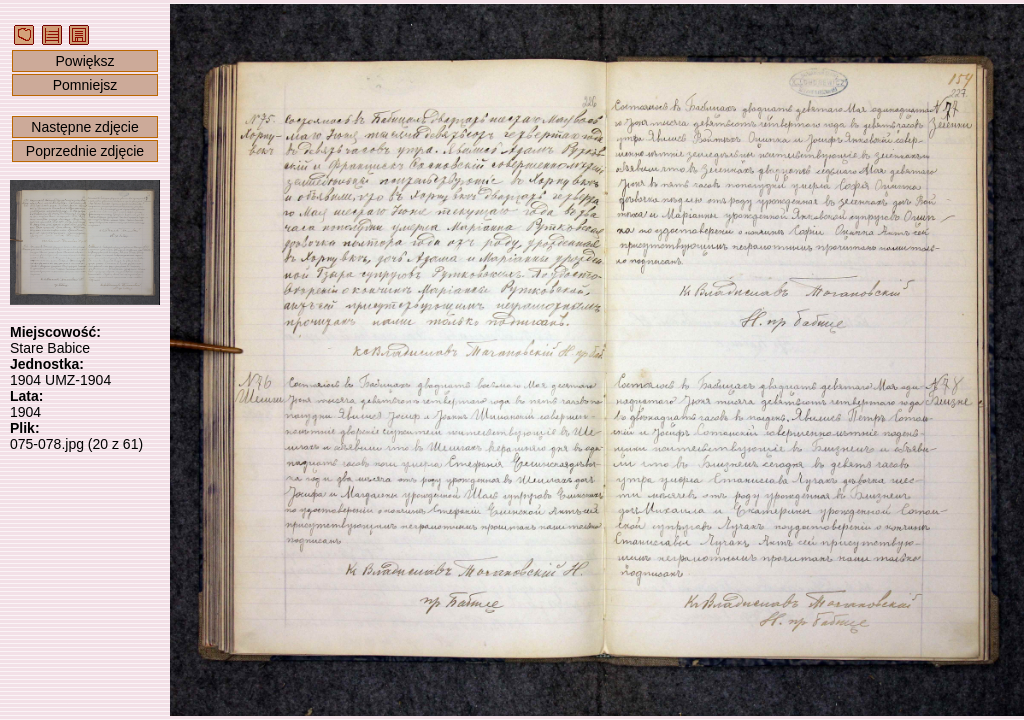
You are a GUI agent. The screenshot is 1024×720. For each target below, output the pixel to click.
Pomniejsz (85, 85)
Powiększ (84, 61)
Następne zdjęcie (84, 127)
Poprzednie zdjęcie (85, 151)
